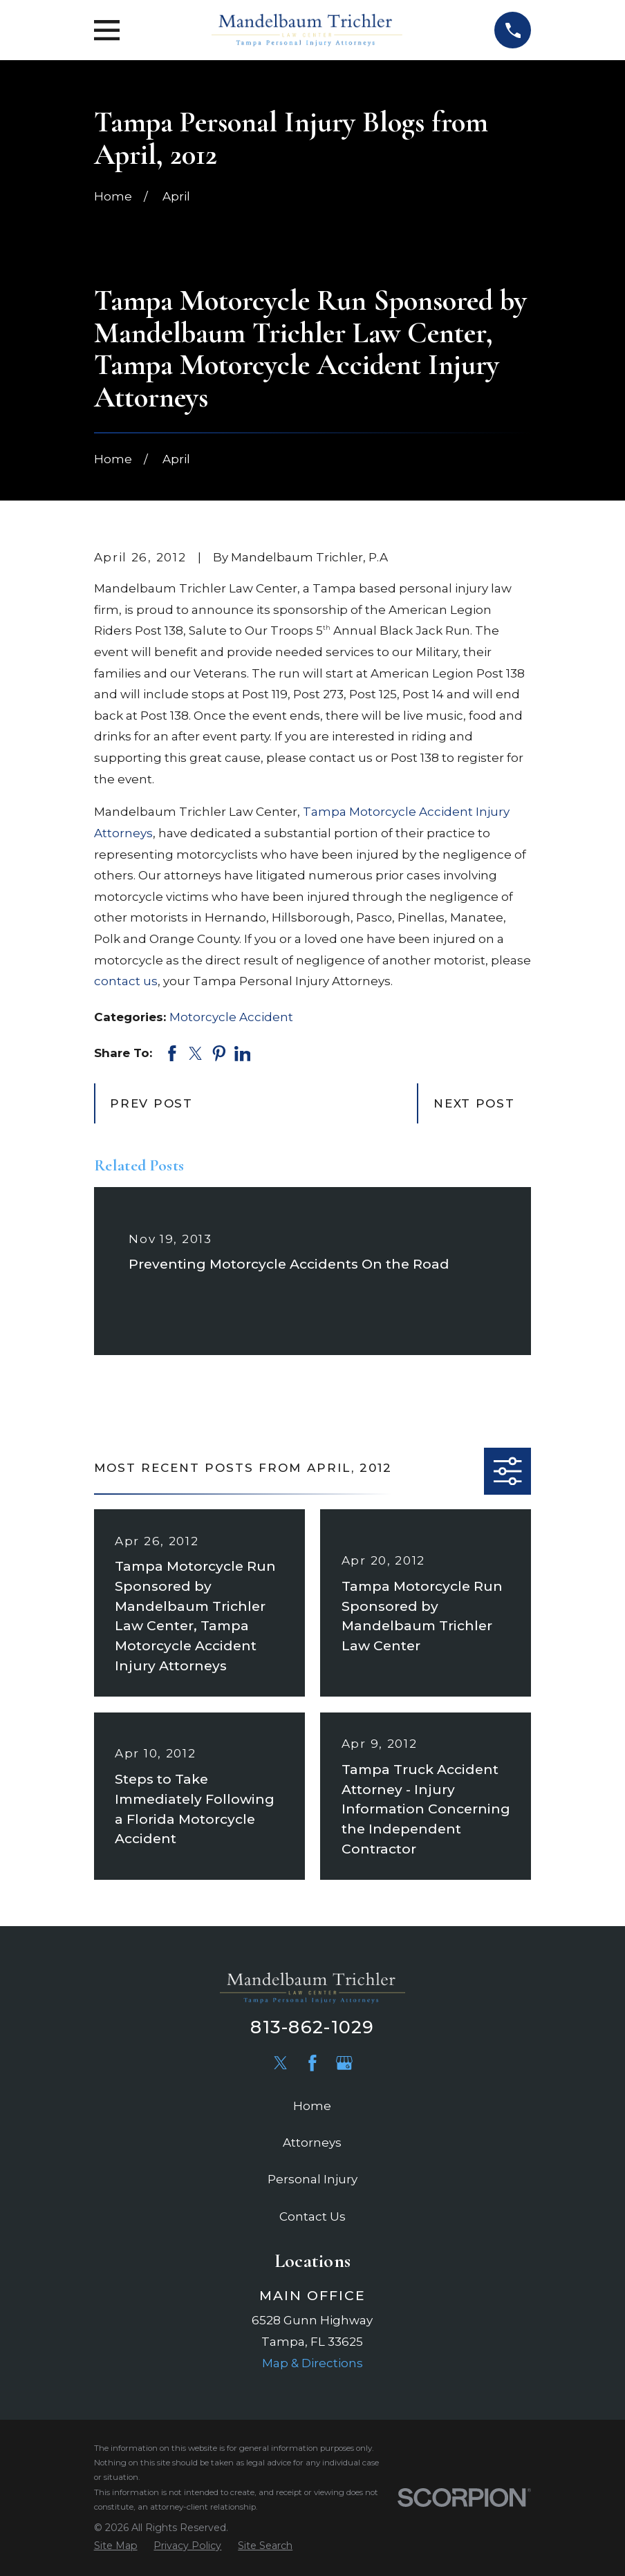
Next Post (473, 1103)
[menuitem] (116, 2546)
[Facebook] (312, 2063)
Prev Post (151, 1103)
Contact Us (312, 2216)
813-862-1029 (312, 2026)
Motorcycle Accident (231, 1017)
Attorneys (312, 2142)
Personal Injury (312, 2179)
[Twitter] (280, 2063)
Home (312, 2106)
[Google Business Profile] (344, 2063)
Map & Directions (312, 2363)
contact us (126, 981)
